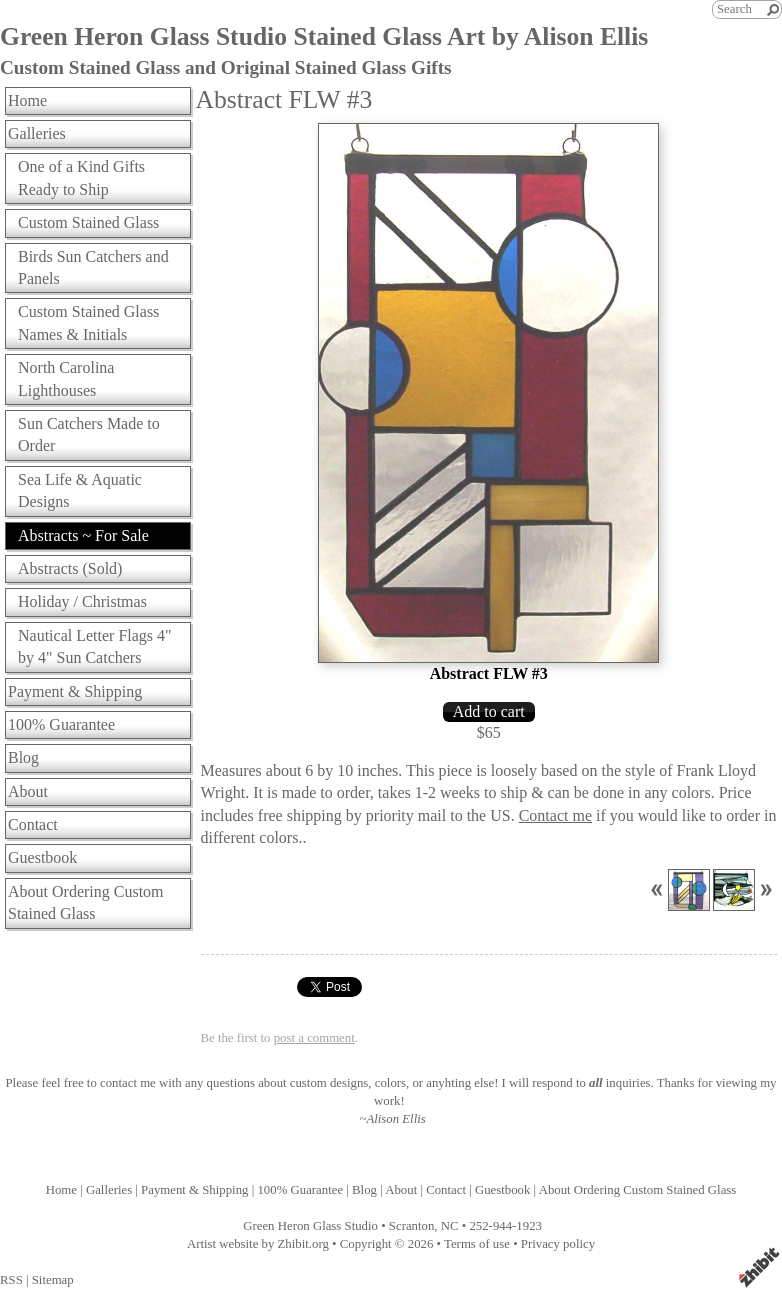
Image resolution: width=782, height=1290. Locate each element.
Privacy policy (558, 1244)
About (28, 791)
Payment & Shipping (75, 691)
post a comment (314, 1038)
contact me (128, 1083)
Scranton (412, 1226)
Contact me (555, 815)
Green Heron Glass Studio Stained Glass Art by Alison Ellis (324, 36)
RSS (11, 1280)
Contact (33, 824)
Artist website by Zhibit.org (258, 1244)
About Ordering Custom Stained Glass (86, 902)
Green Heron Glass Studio (310, 1226)
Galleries (37, 133)
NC (450, 1226)
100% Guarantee (61, 724)
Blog (23, 757)
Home (27, 100)
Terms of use (477, 1244)
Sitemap (53, 1280)
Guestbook (42, 857)
